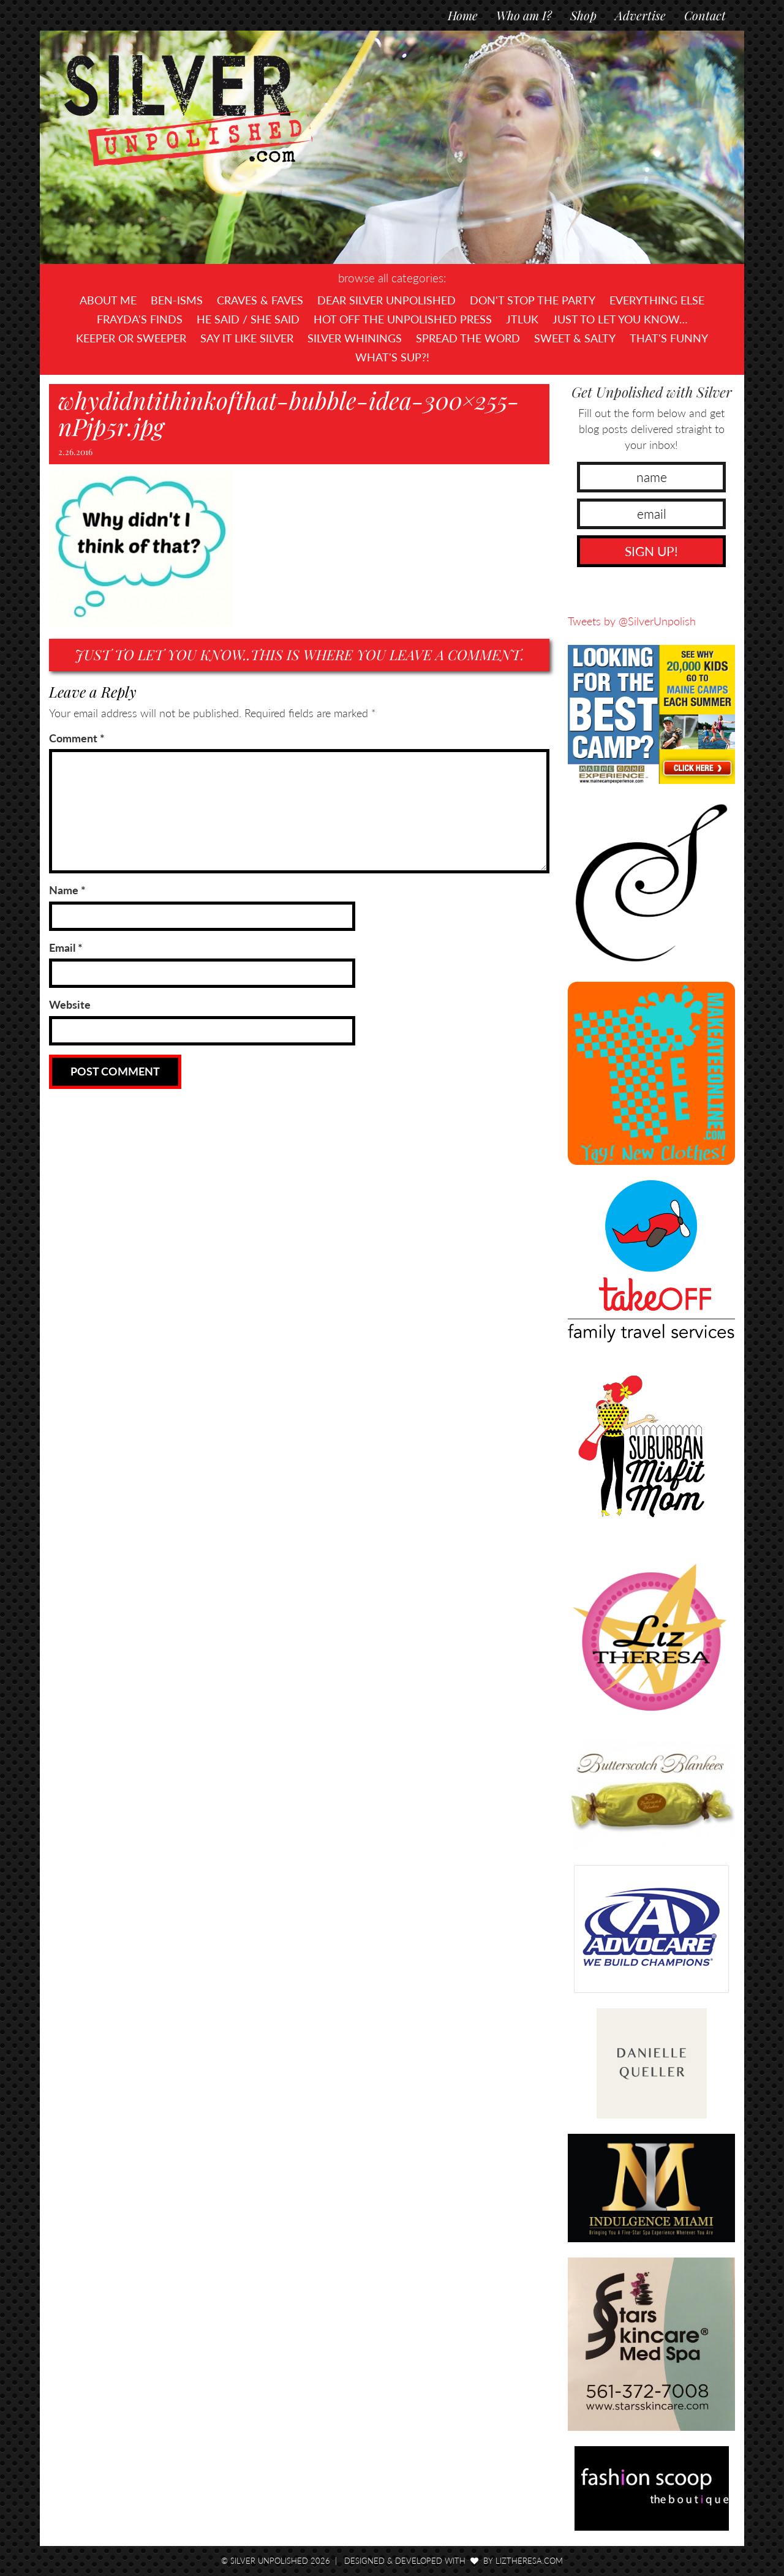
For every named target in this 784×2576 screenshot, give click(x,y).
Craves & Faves (260, 300)
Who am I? (524, 15)
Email (66, 947)
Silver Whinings (354, 338)
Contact (705, 15)
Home (463, 15)
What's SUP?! (392, 357)
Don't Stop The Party (532, 300)
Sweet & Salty (575, 338)
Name (67, 890)
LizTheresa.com (529, 2561)
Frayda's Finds (140, 319)
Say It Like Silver (246, 338)
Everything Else (656, 300)
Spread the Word (468, 338)
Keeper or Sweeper (131, 338)
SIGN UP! (651, 551)
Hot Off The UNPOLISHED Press (403, 319)
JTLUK (522, 319)
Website (70, 1004)
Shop (583, 15)
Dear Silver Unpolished (386, 300)
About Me (108, 300)
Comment (77, 738)
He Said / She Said (248, 319)
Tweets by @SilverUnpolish (632, 621)
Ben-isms (177, 300)
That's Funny (669, 338)
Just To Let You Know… (620, 319)
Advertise (640, 15)
